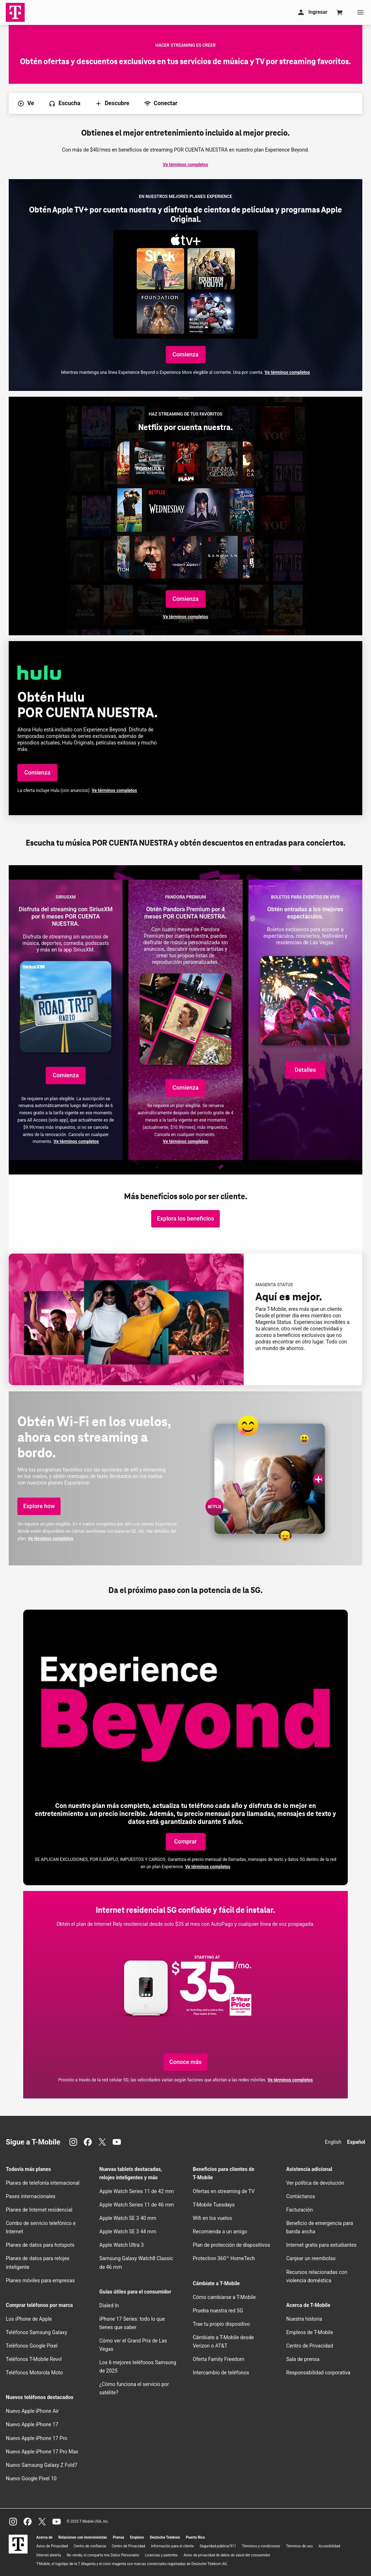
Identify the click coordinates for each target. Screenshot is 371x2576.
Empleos (137, 2537)
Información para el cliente (172, 2546)
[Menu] (360, 12)
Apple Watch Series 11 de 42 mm (136, 2191)
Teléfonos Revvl (34, 2359)
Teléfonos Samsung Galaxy (36, 2332)
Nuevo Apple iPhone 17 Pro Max (42, 2452)
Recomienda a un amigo (220, 2231)
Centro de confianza (90, 2546)
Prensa (118, 2537)
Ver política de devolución (315, 2183)
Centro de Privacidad (309, 2346)
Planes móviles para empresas (40, 2280)
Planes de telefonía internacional (42, 2183)
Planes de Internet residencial (39, 2210)
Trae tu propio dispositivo (221, 2324)
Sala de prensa (303, 2359)
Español (356, 2142)
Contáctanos (300, 2196)
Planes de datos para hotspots (40, 2245)
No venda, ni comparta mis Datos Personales (103, 2555)
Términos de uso (299, 2546)
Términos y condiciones (261, 2546)
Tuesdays (214, 2205)
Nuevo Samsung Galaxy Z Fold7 (41, 2465)
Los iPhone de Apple (29, 2319)
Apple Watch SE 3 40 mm (127, 2218)
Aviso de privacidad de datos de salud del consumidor (227, 2555)
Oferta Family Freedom (218, 2359)
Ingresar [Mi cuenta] (312, 12)
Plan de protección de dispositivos (231, 2245)
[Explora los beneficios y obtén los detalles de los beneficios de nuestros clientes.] (185, 1218)
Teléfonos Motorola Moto (34, 2372)
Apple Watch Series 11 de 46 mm (136, 2205)
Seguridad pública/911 (217, 2546)
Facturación (299, 2210)
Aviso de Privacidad (52, 2546)
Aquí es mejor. (288, 1296)
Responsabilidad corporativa (318, 2372)
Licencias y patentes (161, 2555)
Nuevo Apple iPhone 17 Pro (36, 2438)
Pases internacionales (30, 2196)
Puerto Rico (195, 2537)
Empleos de (309, 2332)
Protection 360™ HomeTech (224, 2258)
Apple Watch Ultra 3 (121, 2245)
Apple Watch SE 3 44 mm (127, 2231)
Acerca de (44, 2537)
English (333, 2142)
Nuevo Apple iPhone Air (32, 2411)
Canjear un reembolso (310, 2258)
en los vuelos (212, 2218)
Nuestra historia (304, 2319)
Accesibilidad (329, 2546)
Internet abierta (48, 2555)
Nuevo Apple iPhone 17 (32, 2424)
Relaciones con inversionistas (82, 2537)
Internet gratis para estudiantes (321, 2245)
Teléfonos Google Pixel (32, 2346)
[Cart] (339, 12)
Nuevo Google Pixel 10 (31, 2478)
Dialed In (109, 2305)
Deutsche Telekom (165, 2537)
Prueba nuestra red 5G (218, 2310)
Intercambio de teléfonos (221, 2372)
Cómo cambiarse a (224, 2297)
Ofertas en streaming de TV (224, 2191)
